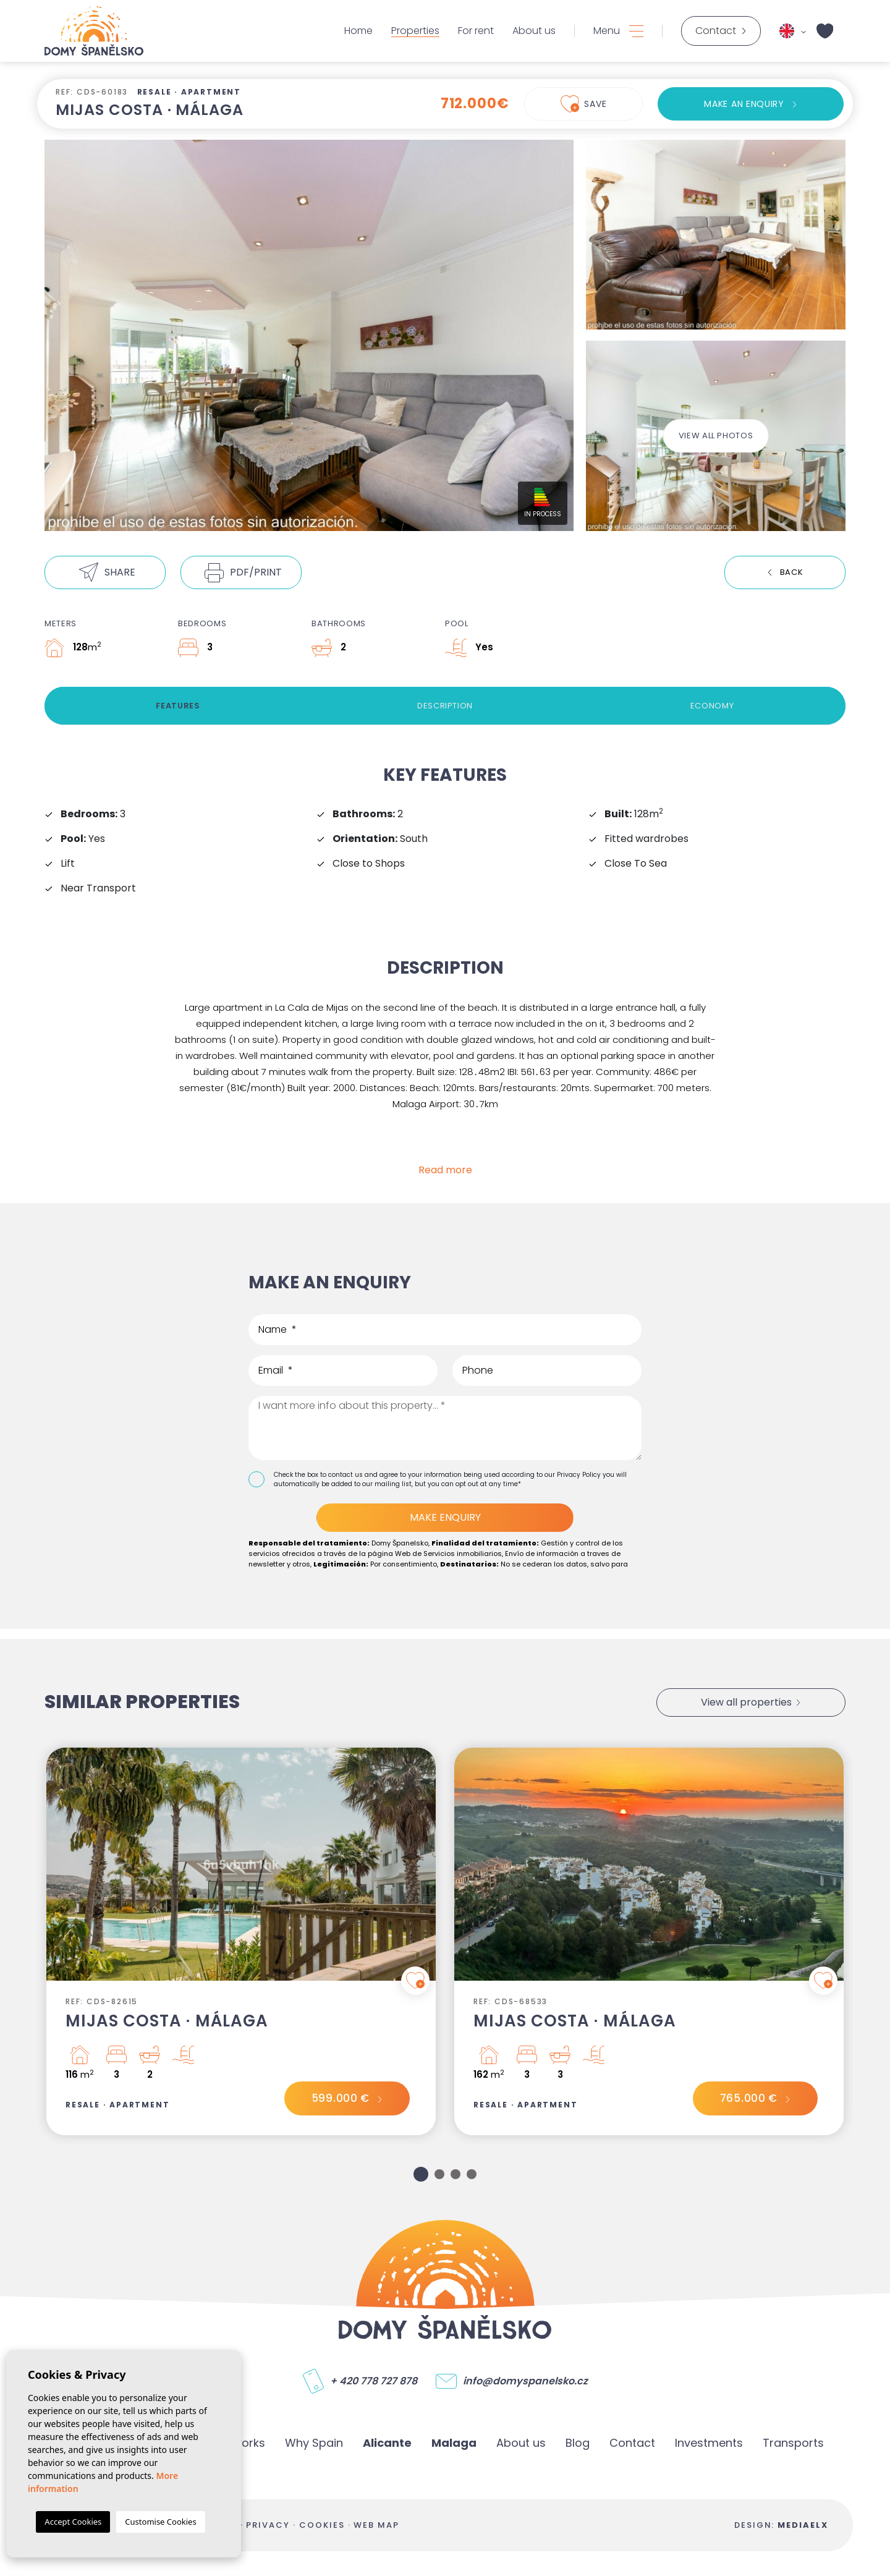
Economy (712, 706)
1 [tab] (420, 2174)
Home (358, 31)
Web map (376, 2525)
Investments (709, 2443)
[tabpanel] (241, 1941)
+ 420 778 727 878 (373, 2381)
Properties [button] (415, 31)
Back (791, 572)
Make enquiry (445, 1517)
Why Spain (314, 2443)
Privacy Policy (580, 1474)
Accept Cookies (72, 2521)
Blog (578, 2443)
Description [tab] (445, 706)
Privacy (268, 2525)
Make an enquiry (744, 104)
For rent (476, 31)
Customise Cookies (160, 2521)
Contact (632, 2443)
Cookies (322, 2525)
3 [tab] (455, 2174)
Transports (793, 2443)
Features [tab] (178, 706)
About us (534, 31)
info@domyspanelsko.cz (525, 2381)
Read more (445, 1170)
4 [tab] (472, 2174)
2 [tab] (439, 2174)
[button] (105, 572)
